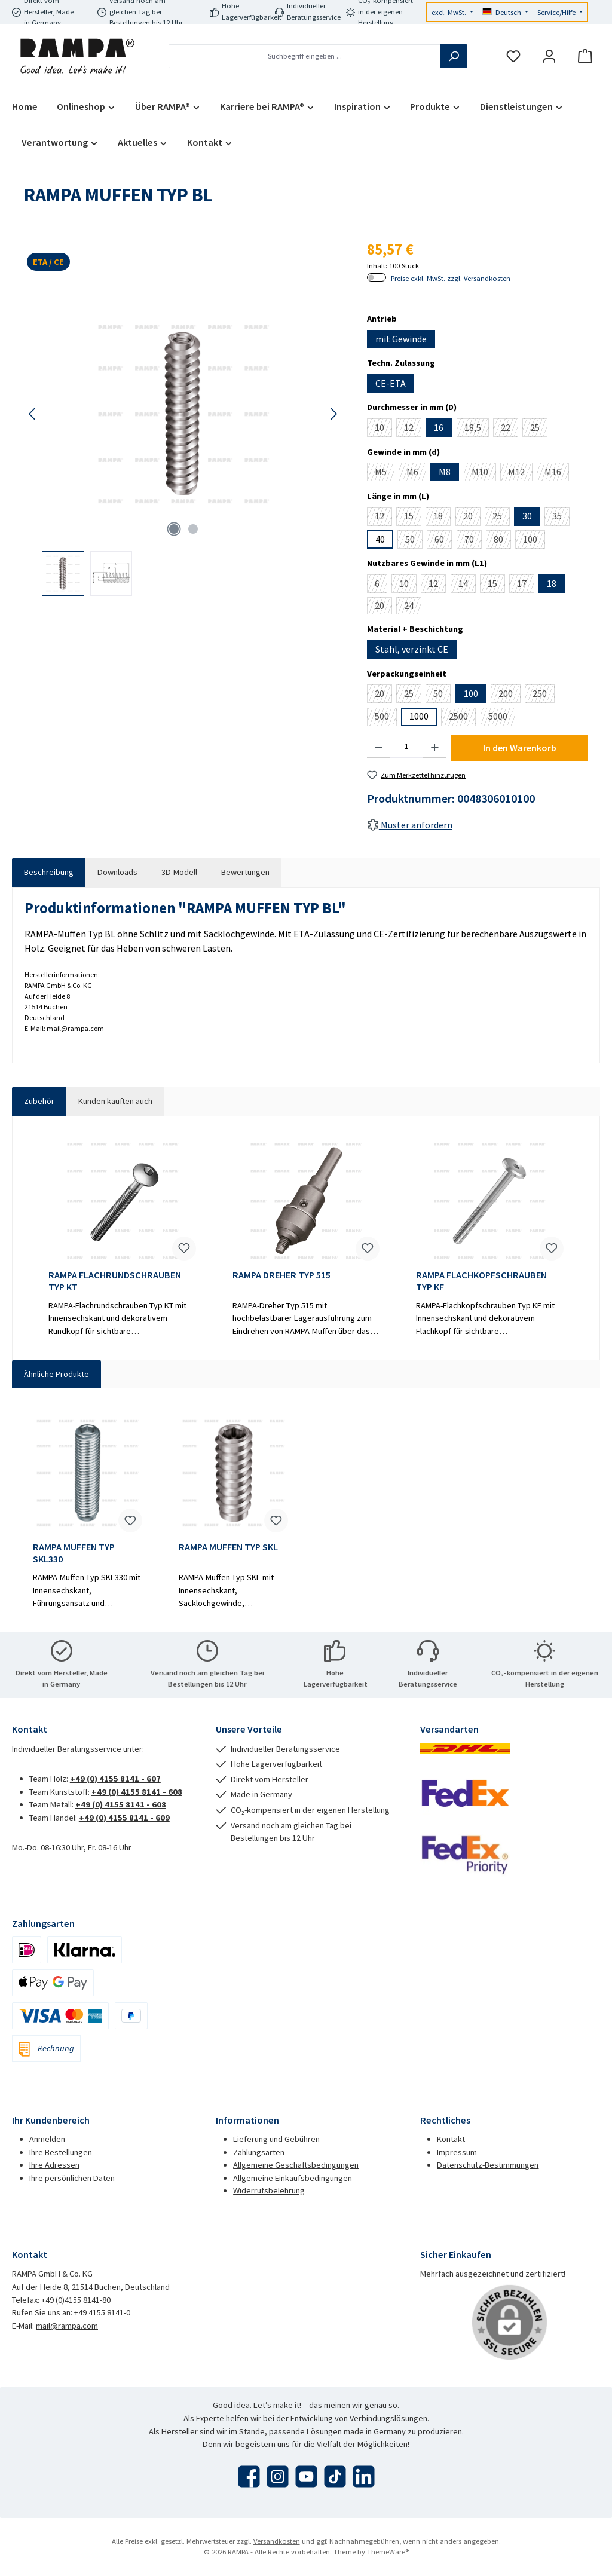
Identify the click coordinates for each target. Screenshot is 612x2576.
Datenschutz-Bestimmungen (487, 2164)
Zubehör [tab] (39, 1101)
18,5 (476, 429)
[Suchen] (453, 56)
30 (527, 516)
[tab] (48, 872)
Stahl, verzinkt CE (411, 649)
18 (442, 517)
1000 (419, 716)
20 (472, 517)
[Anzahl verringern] (378, 746)
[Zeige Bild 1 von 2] (174, 529)
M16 (556, 473)
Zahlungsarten (258, 2152)
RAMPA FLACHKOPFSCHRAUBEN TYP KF (481, 1281)
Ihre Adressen (54, 2164)
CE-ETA (390, 383)
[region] (183, 441)
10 (383, 429)
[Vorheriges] (33, 413)
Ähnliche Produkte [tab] (56, 1374)
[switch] (376, 277)
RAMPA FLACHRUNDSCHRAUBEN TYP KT (114, 1281)
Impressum (457, 2152)
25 (538, 429)
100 (534, 541)
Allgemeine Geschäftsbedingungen (296, 2164)
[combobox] (304, 56)
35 (561, 517)
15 (412, 517)
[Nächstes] (333, 413)
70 (473, 541)
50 (414, 541)
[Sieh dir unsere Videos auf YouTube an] (306, 2476)
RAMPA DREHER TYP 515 (281, 1275)
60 (443, 541)
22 (509, 429)
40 (380, 539)
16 (438, 427)
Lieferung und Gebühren (276, 2139)
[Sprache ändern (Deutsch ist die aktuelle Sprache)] (505, 13)
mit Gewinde (401, 339)
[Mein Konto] (549, 56)
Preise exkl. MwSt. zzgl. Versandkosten (450, 278)
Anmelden (47, 2139)
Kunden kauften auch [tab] (115, 1101)
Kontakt (451, 2139)
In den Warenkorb (519, 748)
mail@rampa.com (67, 2325)
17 (525, 585)
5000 (501, 718)
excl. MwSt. (450, 12)
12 (412, 429)
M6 (416, 473)
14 (467, 585)
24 (412, 606)
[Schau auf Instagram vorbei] (277, 2476)
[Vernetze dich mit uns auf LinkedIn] (363, 2476)
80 (502, 541)
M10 (484, 473)
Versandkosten (276, 2541)
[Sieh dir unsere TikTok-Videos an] (335, 2476)
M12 (520, 473)
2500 (462, 718)
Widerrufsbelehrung (269, 2190)
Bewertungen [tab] (245, 872)
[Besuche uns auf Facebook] (248, 2476)
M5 (384, 473)
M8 (445, 472)
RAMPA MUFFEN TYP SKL (228, 1547)
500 (386, 718)
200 (509, 695)
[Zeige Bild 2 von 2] (193, 529)
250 (544, 695)
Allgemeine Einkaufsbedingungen (292, 2178)
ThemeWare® (388, 2551)
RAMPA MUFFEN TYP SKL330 (74, 1553)
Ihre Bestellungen (60, 2152)
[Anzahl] (407, 746)
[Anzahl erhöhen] (434, 746)
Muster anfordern (409, 825)
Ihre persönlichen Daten (72, 2178)
